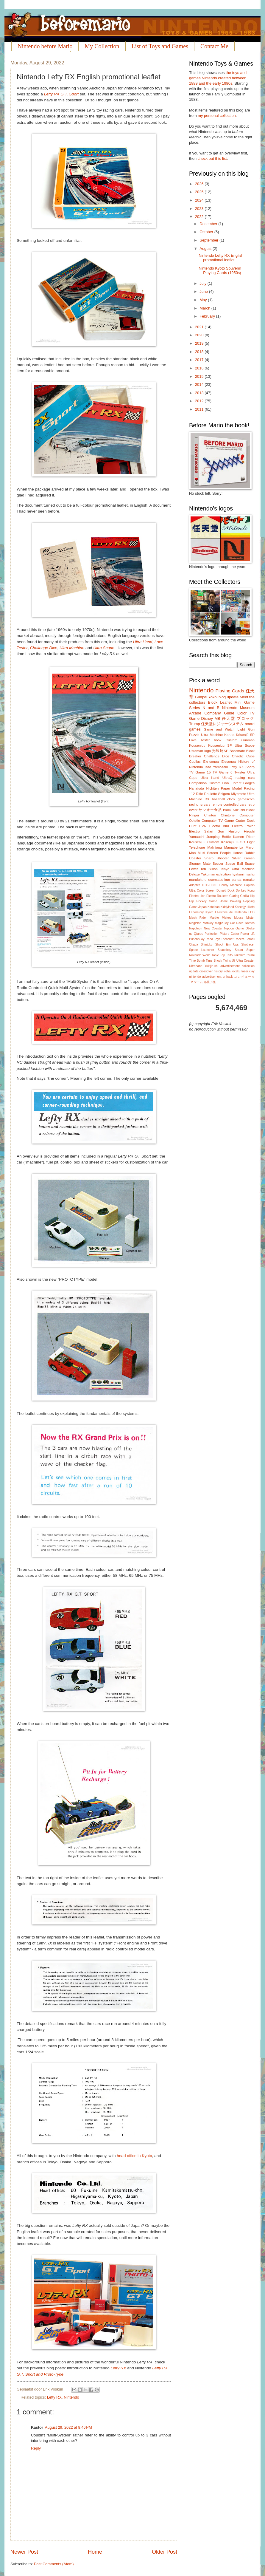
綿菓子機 (210, 982)
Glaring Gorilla (239, 896)
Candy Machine (230, 885)
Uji (234, 960)
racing (194, 804)
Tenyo (224, 869)
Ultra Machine (72, 648)
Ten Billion (209, 869)
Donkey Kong (245, 890)
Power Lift (247, 933)
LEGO (240, 842)
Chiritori (210, 815)
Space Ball (234, 863)
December (208, 224)
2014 (200, 384)
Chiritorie (228, 815)
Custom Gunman (240, 740)
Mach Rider (198, 917)
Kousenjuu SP (220, 745)
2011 (200, 409)
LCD (251, 912)
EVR (202, 826)
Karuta (229, 735)
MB (217, 718)
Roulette (210, 794)
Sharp (250, 767)
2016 (200, 368)
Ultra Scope (103, 648)
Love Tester (199, 740)
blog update (228, 697)
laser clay (248, 971)
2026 (200, 184)
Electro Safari (201, 831)
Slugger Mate (200, 863)
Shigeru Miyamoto (232, 794)
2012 (200, 401)
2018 (200, 351)
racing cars (245, 777)
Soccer (218, 863)
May (203, 300)
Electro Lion (197, 896)
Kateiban (214, 907)
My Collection (102, 46)
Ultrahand (195, 966)
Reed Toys (213, 939)
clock (231, 799)
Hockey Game (206, 901)
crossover (206, 971)
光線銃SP (220, 751)
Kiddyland (227, 907)
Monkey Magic (213, 923)
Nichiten (212, 788)
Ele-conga (211, 761)
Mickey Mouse (232, 917)
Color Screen (206, 890)
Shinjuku (207, 944)
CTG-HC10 (209, 885)
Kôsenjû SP (245, 735)
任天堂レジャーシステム (222, 724)
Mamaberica (233, 847)
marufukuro (198, 879)
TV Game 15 (200, 772)
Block (212, 702)
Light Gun (246, 729)
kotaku (235, 971)
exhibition (223, 874)
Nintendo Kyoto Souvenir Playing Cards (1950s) (220, 270)
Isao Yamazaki (216, 767)
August (206, 248)
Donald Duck (225, 890)
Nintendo (71, 2397)
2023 (200, 208)
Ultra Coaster (245, 960)
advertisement (230, 966)
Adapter (194, 885)
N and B (210, 708)
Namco (250, 923)
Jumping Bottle (219, 836)
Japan (202, 907)
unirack (228, 976)
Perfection (211, 933)
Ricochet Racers (233, 939)
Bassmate (237, 751)
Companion (198, 783)
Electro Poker (243, 826)
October (206, 232)
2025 (200, 192)
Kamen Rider (244, 836)
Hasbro (233, 831)
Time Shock (214, 960)
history (218, 971)
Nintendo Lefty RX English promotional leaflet (221, 257)
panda (236, 879)
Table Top (218, 955)
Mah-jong (215, 847)
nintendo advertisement (205, 976)
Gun (221, 831)
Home (95, 2552)
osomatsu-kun (219, 879)
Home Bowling (230, 901)
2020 (200, 335)
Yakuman (208, 874)
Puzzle (194, 735)
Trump (194, 724)
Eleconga (228, 761)
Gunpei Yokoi (206, 697)
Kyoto (209, 912)
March (205, 308)
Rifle (199, 794)
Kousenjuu (197, 745)
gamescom (246, 799)
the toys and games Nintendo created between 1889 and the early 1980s (218, 78)
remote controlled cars (229, 804)
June (204, 291)
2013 (200, 393)
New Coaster (213, 928)
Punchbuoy (197, 939)
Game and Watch (219, 729)
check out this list (212, 158)
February (207, 316)
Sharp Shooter (216, 858)
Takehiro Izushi (244, 955)
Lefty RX (118, 2368)
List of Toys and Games (160, 46)
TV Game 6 (222, 772)
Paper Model (231, 788)
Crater (240, 820)
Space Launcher (201, 950)
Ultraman (196, 751)
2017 (200, 360)
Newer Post (24, 2552)
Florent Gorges (243, 783)
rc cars (205, 804)
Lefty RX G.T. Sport (61, 94)
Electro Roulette (217, 896)
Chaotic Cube (243, 756)
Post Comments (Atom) (54, 2564)
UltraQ (227, 777)
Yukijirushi (211, 966)
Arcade (195, 713)
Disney (207, 718)
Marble (214, 917)
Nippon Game (234, 928)
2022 (200, 216)
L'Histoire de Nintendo (231, 912)
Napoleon (195, 928)
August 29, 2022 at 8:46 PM (68, 2427)
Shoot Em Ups (227, 944)
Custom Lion (218, 783)
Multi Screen (208, 853)
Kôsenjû (227, 842)
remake (249, 879)
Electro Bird (219, 826)
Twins (227, 960)
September (209, 240)
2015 (200, 376)
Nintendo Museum (238, 708)
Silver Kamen (243, 858)
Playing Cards (230, 690)
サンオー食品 (210, 810)
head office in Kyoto (134, 2155)
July (203, 283)
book (218, 740)
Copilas (195, 761)
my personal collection (217, 115)
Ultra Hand (142, 642)
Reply (36, 2448)
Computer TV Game (218, 820)
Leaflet (226, 702)
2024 (200, 200)
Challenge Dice (43, 648)
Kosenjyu (241, 907)
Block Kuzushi (234, 810)
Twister (239, 772)
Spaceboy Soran (230, 950)
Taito (229, 955)
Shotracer (248, 944)
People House (231, 853)
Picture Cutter (229, 933)
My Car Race (234, 923)
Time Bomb (197, 960)
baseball (218, 799)
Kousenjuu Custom (204, 842)
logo (207, 751)
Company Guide (219, 713)
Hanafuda (196, 788)
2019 (200, 343)
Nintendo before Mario (45, 46)
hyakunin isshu (243, 874)
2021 (200, 327)
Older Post (164, 2552)
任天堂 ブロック (238, 718)
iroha (227, 971)
